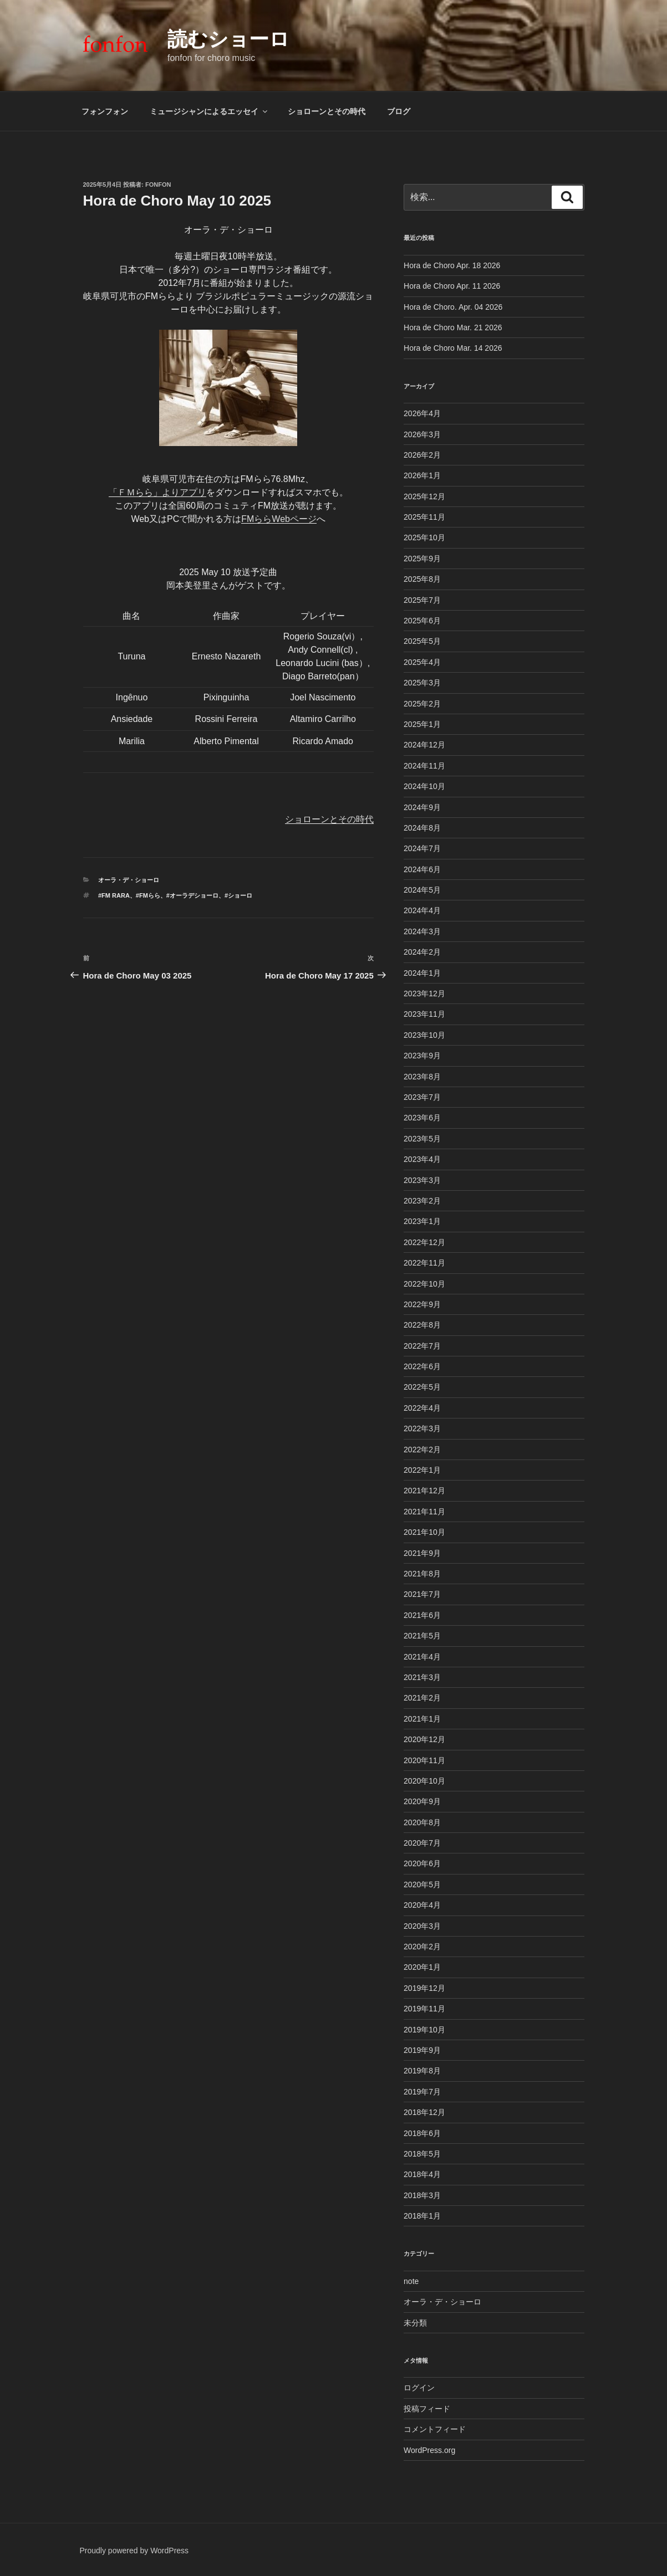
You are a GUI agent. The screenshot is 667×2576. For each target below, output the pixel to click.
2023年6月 (422, 1117)
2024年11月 (424, 765)
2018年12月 (424, 2112)
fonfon (158, 184)
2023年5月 (422, 1138)
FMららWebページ (279, 519)
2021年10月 (424, 1532)
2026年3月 (422, 434)
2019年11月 (424, 2008)
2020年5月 (422, 1884)
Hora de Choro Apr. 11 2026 (452, 285)
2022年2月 (422, 1449)
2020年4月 (422, 1905)
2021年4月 (422, 1656)
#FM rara (114, 895)
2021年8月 (422, 1573)
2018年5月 (422, 2153)
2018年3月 (422, 2195)
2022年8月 (422, 1324)
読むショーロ (228, 39)
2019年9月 (422, 2050)
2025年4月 (422, 662)
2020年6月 (422, 1863)
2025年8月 (422, 579)
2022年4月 (422, 1408)
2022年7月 (422, 1345)
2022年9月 (422, 1304)
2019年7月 (422, 2091)
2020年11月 (424, 1760)
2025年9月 (422, 558)
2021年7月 (422, 1594)
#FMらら (148, 895)
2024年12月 (424, 744)
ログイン (419, 2387)
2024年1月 (422, 973)
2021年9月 (422, 1553)
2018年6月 (422, 2133)
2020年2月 (422, 1946)
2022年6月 (422, 1366)
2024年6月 (422, 869)
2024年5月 (422, 889)
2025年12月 (424, 496)
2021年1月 (422, 1718)
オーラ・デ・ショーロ (128, 880)
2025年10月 (424, 537)
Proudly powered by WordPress (134, 2550)
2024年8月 (422, 827)
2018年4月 (422, 2174)
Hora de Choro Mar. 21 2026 (453, 327)
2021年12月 (424, 1490)
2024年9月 (422, 807)
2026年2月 (422, 454)
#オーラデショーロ (192, 895)
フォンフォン (105, 111)
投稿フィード (427, 2408)
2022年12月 (424, 1242)
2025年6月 (422, 620)
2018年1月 (422, 2215)
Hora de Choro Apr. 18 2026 (452, 265)
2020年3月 (422, 1926)
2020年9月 (422, 1801)
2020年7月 (422, 1842)
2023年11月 (424, 1014)
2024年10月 (424, 786)
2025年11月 (424, 517)
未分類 (415, 2322)
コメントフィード (435, 2429)
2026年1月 (422, 475)
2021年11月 (424, 1511)
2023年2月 (422, 1200)
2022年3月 (422, 1428)
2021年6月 (422, 1615)
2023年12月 (424, 993)
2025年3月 (422, 682)
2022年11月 (424, 1262)
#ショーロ (238, 895)
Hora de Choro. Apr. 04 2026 (453, 307)
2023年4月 (422, 1159)
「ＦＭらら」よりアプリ (157, 492)
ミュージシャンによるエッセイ (209, 111)
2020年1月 (422, 1967)
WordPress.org (429, 2450)
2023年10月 (424, 1035)
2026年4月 (422, 413)
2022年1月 (422, 1470)
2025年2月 (422, 703)
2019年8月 (422, 2070)
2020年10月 (424, 1780)
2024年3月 (422, 931)
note (411, 2281)
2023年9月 (422, 1055)
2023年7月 (422, 1097)
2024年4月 (422, 910)
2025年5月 (422, 641)
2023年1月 (422, 1221)
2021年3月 (422, 1677)
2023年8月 (422, 1076)
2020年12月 (424, 1739)
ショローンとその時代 (326, 111)
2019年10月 (424, 2029)
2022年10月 (424, 1283)
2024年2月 (422, 952)
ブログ (398, 111)
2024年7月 (422, 848)
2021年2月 (422, 1697)
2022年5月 (422, 1386)
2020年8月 (422, 1822)
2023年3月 (422, 1180)
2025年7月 (422, 600)
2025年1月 (422, 724)
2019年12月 (424, 1988)
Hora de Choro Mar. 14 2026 (453, 348)
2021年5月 (422, 1635)
